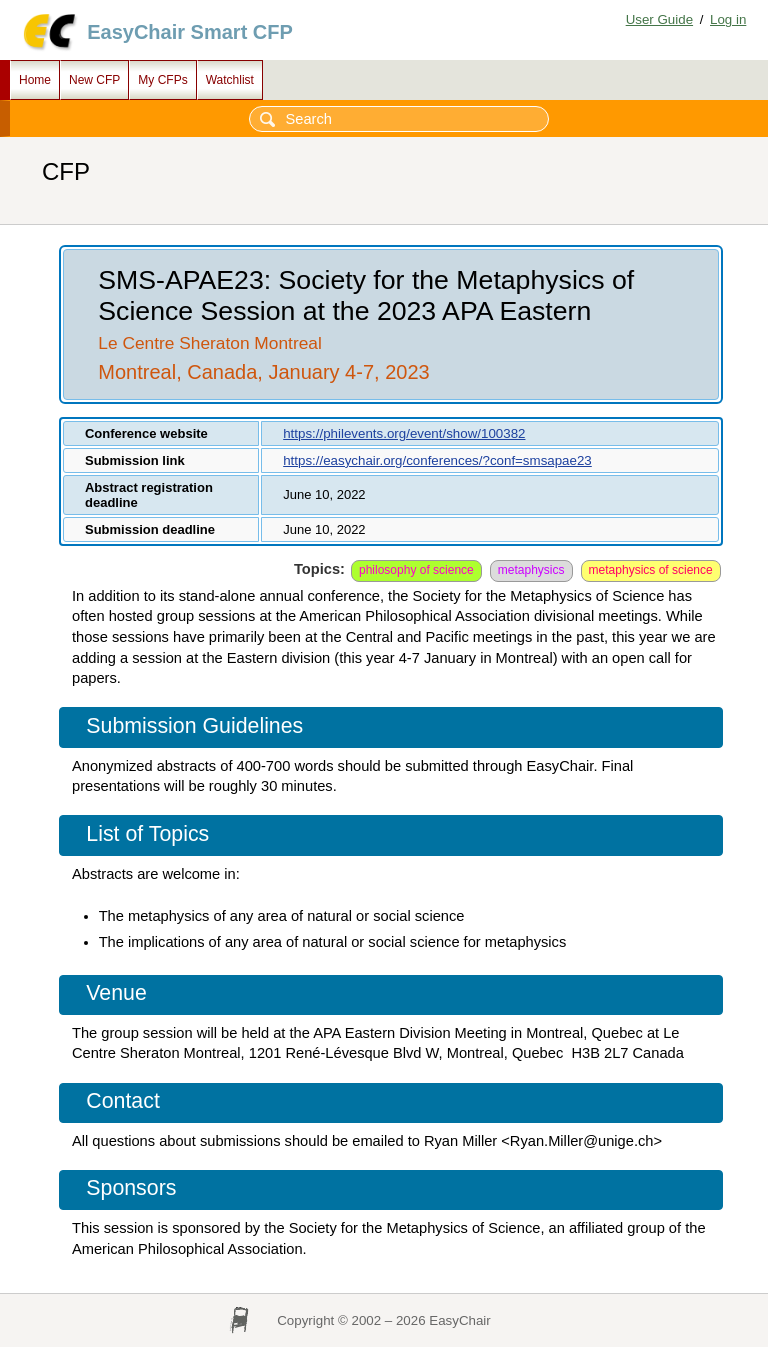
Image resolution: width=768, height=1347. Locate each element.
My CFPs (162, 80)
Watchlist (230, 80)
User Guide (659, 19)
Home (35, 80)
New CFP (94, 80)
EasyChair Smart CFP (190, 32)
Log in (728, 19)
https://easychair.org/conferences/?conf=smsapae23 (437, 460)
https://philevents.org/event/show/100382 (404, 433)
